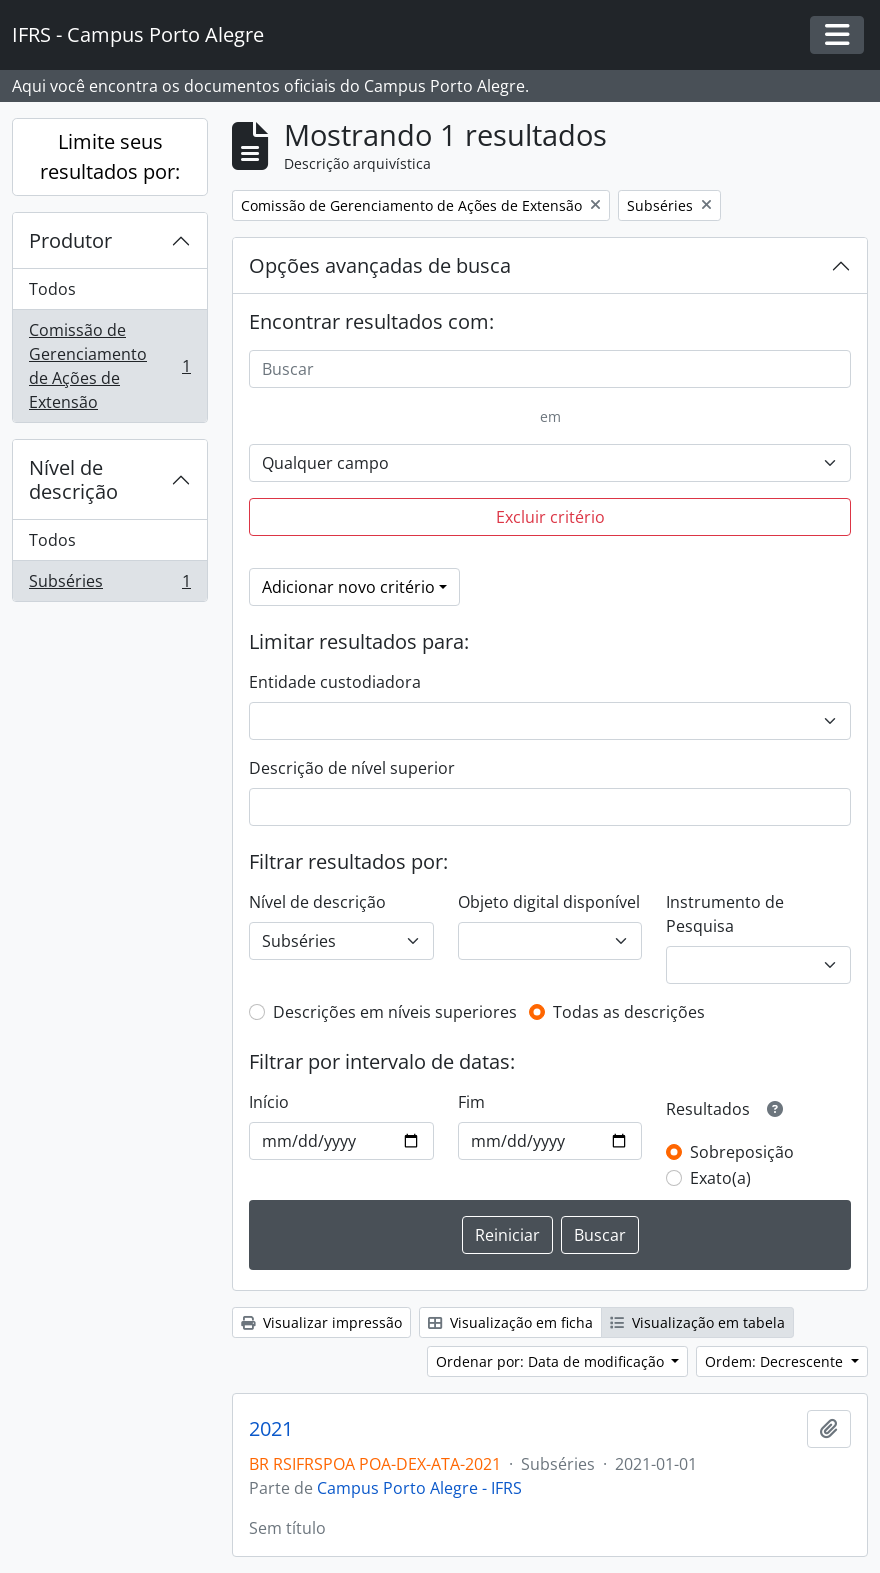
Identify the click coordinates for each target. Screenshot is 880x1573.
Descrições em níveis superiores (395, 1012)
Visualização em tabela (697, 1322)
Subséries (109, 585)
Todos (52, 289)
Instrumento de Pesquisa (725, 914)
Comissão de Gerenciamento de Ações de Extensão (109, 366)
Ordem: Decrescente (776, 1361)
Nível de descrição (73, 479)
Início (269, 1102)
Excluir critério (550, 517)
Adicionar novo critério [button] (348, 587)
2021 (271, 1429)
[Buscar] (550, 369)
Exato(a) (720, 1178)
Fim (471, 1102)
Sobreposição (742, 1152)
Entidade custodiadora (335, 682)
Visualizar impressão (321, 1322)
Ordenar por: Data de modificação (552, 1361)
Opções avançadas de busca (380, 265)
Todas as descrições (629, 1012)
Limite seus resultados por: (110, 156)
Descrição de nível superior (352, 768)
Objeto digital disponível (549, 902)
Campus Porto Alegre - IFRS (419, 1488)
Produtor (70, 240)
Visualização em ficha (510, 1322)
